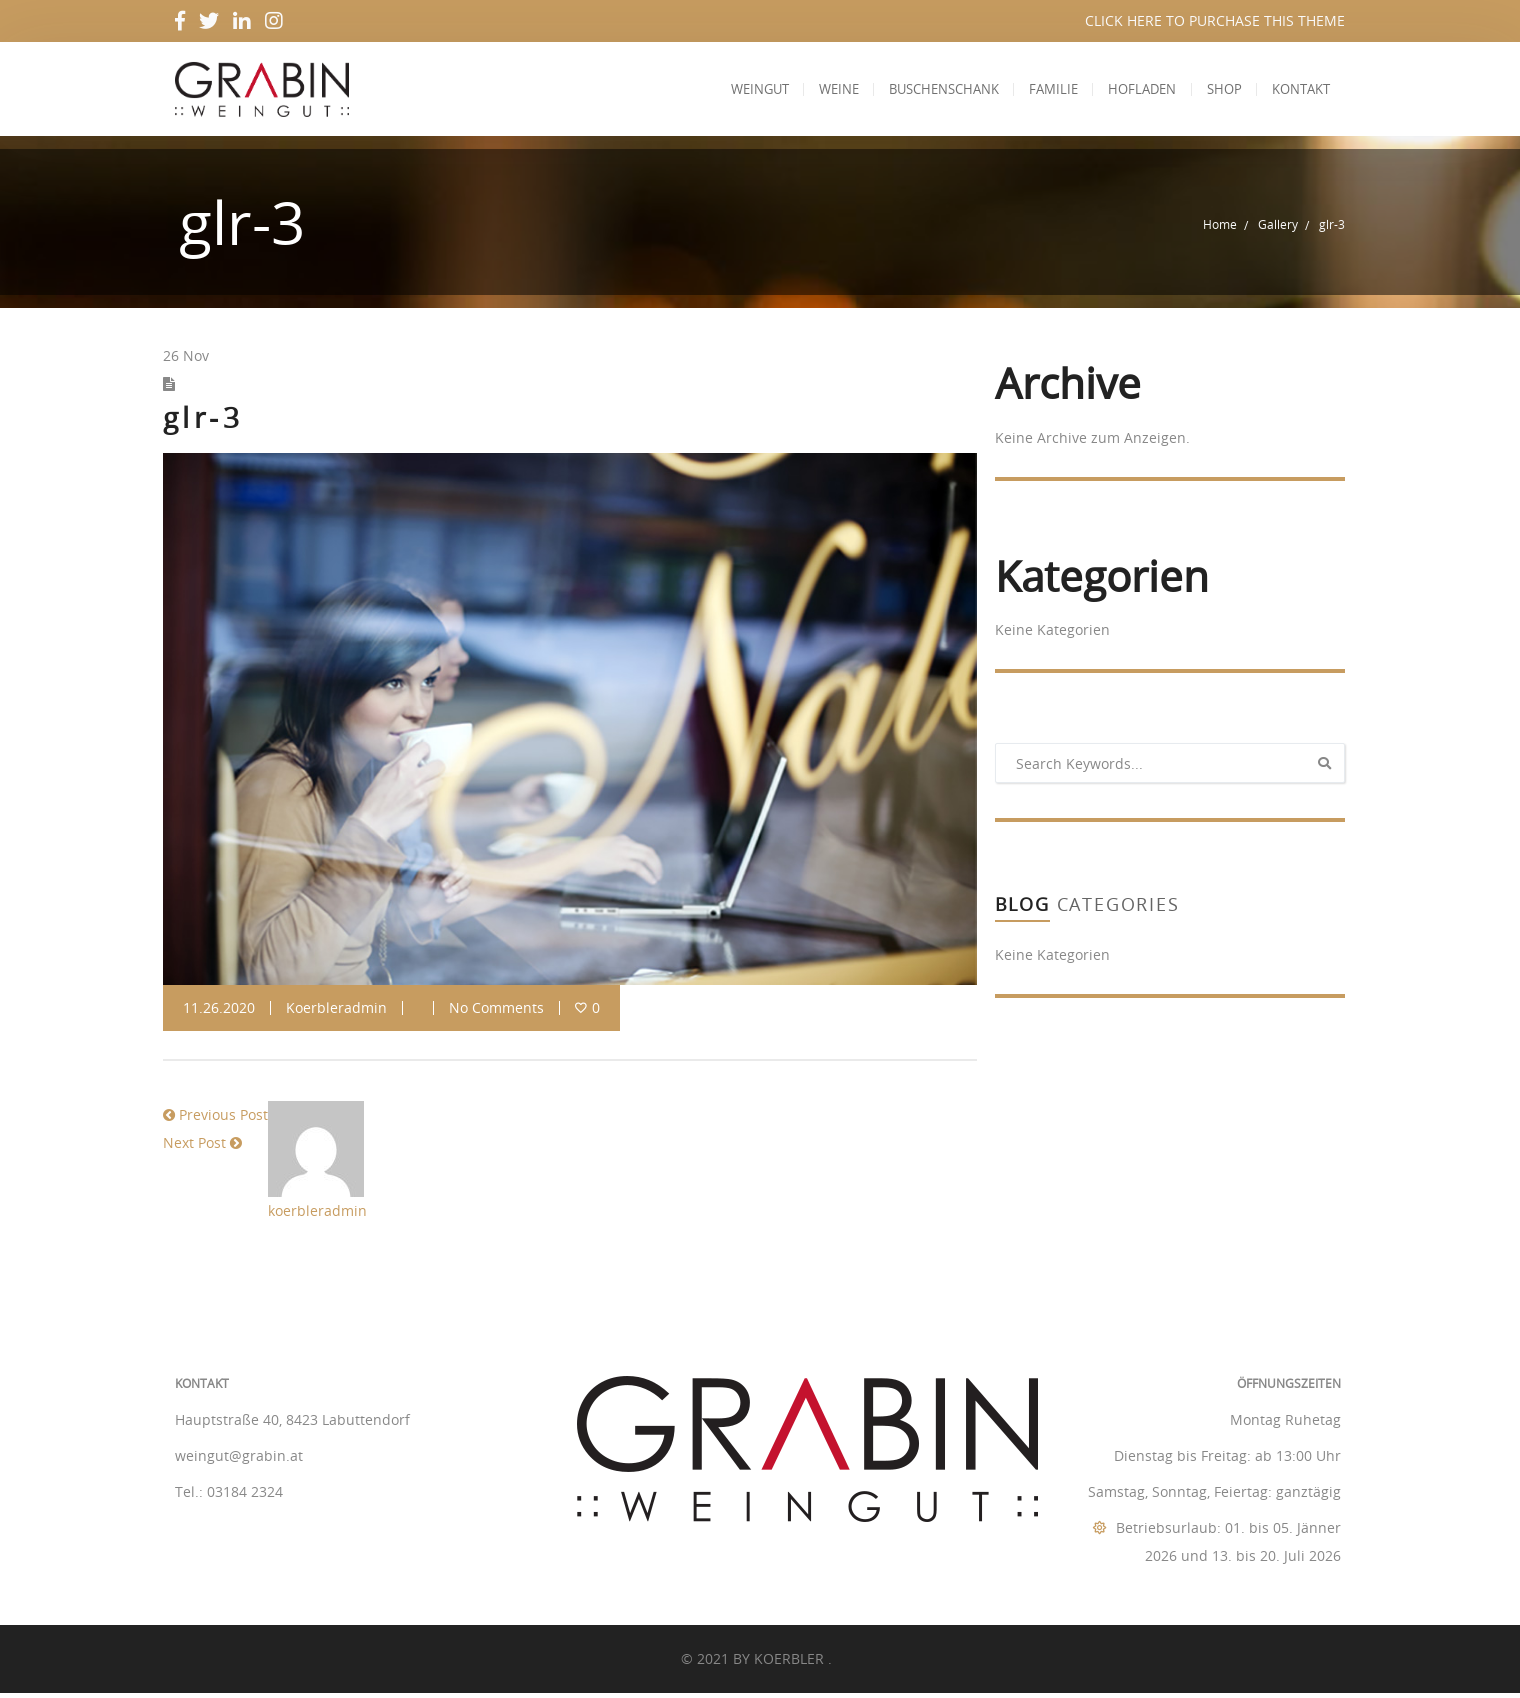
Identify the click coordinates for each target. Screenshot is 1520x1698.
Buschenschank (927, 92)
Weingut (735, 92)
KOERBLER (791, 1663)
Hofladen (1133, 92)
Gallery (1278, 230)
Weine (818, 92)
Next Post (194, 1148)
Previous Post (223, 1120)
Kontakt (1299, 92)
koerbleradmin (336, 1013)
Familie (1040, 92)
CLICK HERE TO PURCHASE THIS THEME (1215, 20)
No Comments (496, 1013)
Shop (1218, 92)
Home (1220, 230)
